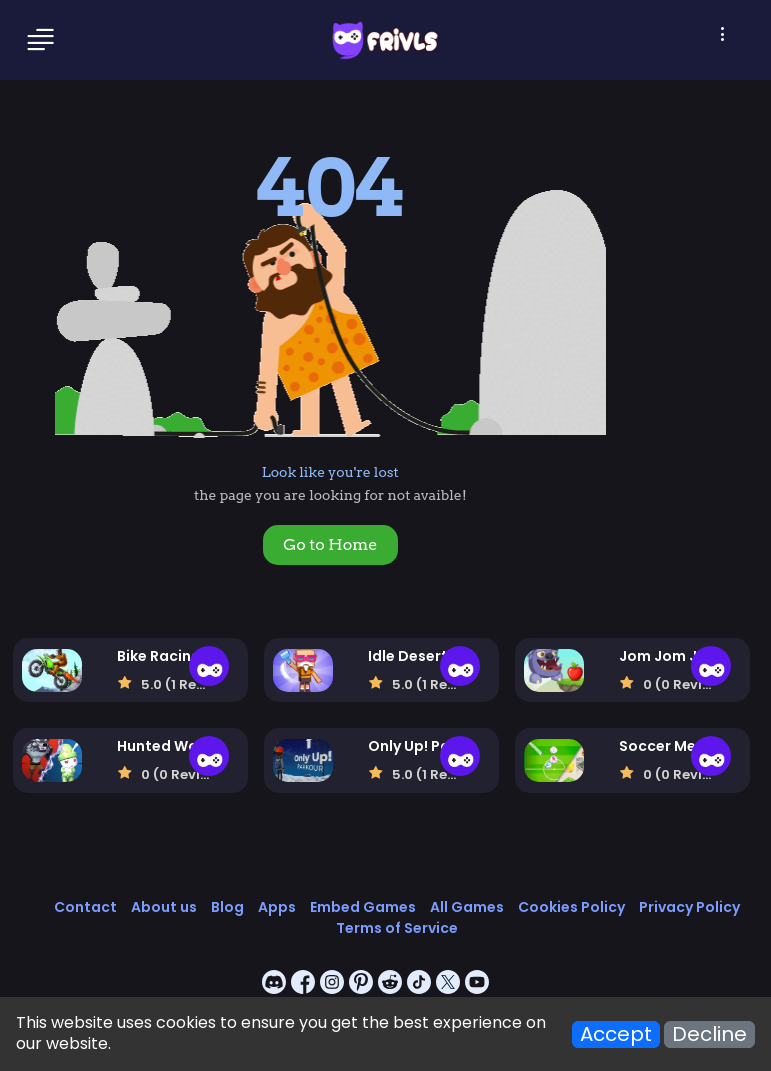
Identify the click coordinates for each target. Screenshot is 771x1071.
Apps (277, 907)
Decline (709, 1034)
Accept (616, 1034)
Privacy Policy (689, 907)
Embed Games (363, 907)
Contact (85, 907)
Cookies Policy (571, 907)
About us (164, 907)
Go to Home (330, 544)
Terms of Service (397, 928)
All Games (467, 907)
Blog (227, 907)
